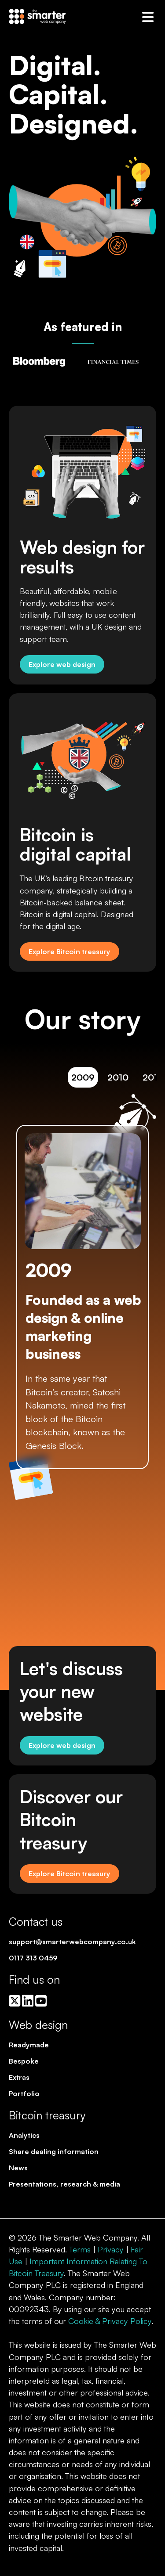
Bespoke (24, 2061)
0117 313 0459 (33, 1957)
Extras (19, 2077)
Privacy (111, 2249)
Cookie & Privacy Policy (109, 2321)
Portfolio (24, 2093)
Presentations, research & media (64, 2184)
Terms (80, 2249)
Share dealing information (54, 2151)
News (18, 2167)
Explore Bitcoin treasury (69, 951)
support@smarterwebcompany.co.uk (72, 1941)
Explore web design (62, 664)
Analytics (24, 2135)
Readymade (29, 2044)
